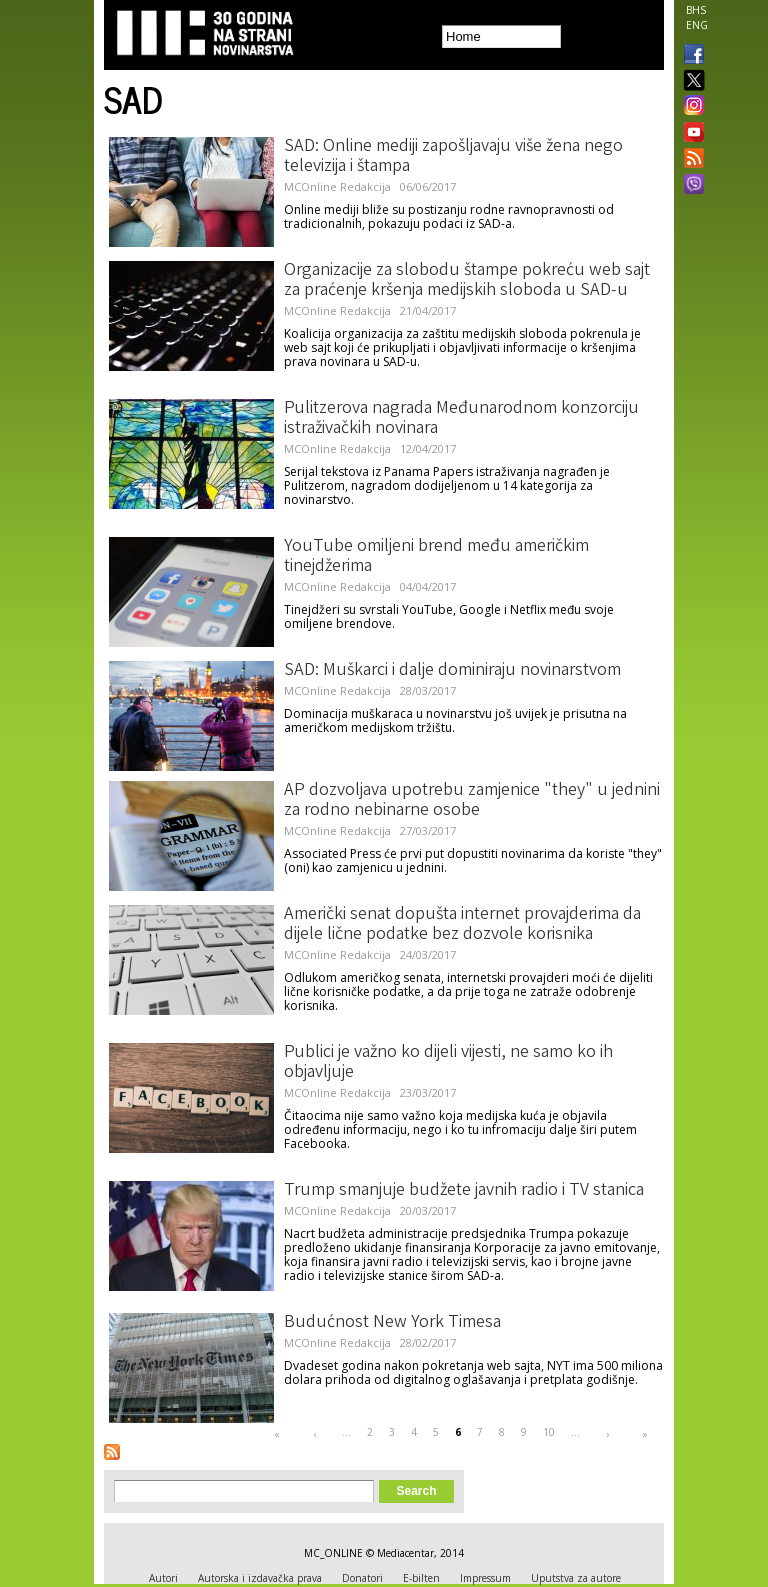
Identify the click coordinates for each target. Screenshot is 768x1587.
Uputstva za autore (576, 1578)
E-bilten (421, 1578)
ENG (697, 25)
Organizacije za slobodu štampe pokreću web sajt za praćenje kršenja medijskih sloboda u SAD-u (467, 281)
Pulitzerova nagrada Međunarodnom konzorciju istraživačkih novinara (461, 419)
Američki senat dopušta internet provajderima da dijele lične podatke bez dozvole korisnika (462, 925)
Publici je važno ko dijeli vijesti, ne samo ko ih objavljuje (448, 1063)
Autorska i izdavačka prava (260, 1578)
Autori (163, 1578)
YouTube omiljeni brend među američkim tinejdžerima (436, 557)
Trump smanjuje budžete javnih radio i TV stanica (464, 1191)
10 (549, 1432)
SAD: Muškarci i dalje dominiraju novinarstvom (452, 671)
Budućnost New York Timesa (392, 1323)
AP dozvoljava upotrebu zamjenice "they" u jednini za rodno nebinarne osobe (472, 801)
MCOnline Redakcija (337, 186)
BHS (696, 10)
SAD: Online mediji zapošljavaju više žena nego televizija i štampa (453, 157)
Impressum (485, 1578)
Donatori (362, 1578)
